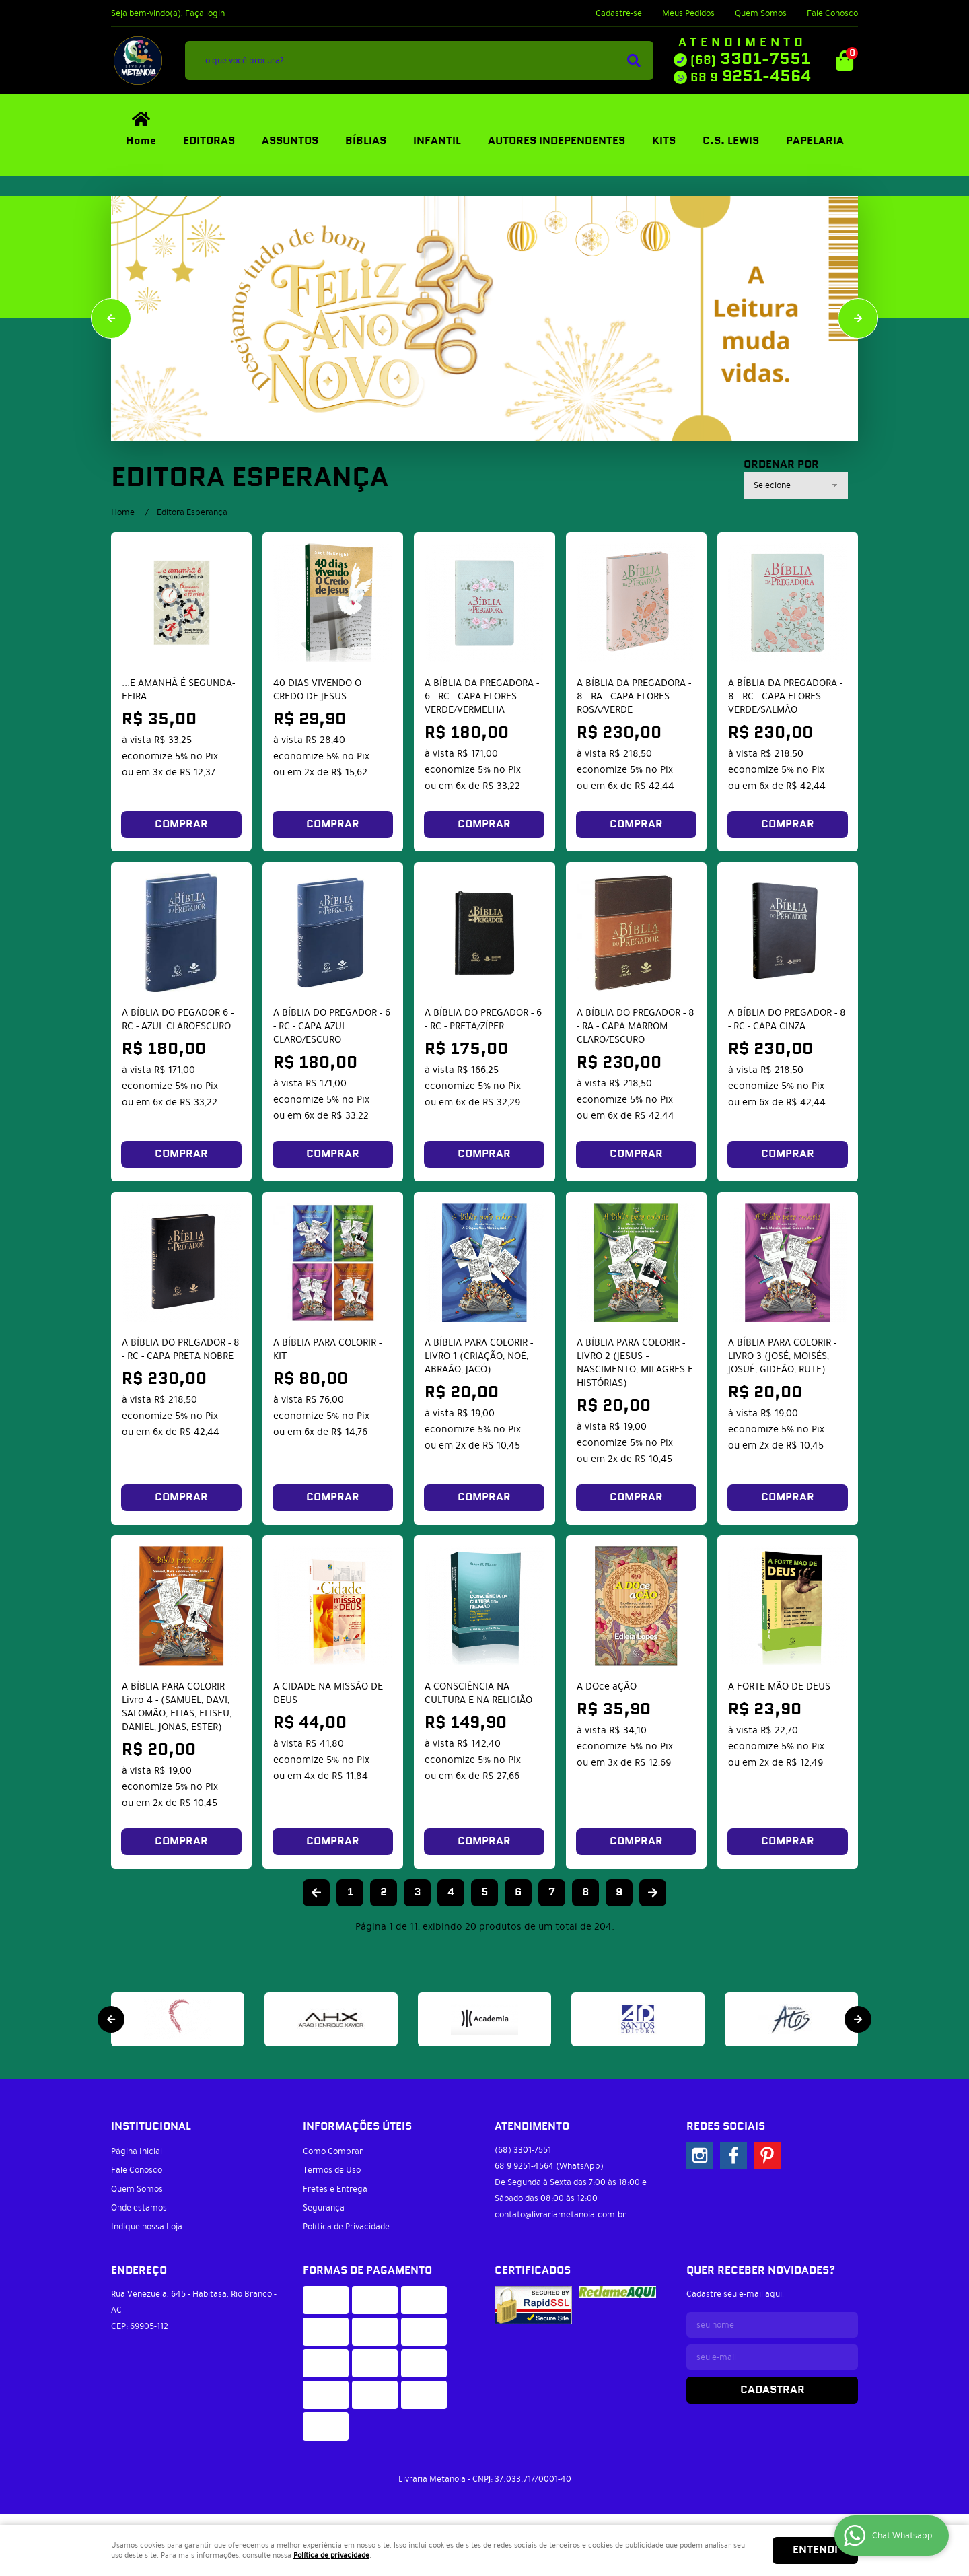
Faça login (205, 13)
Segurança (324, 2208)
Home (141, 141)
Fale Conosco (832, 13)
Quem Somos (761, 13)
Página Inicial (136, 2151)
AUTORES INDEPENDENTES (556, 141)
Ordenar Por (781, 465)
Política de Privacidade (346, 2226)
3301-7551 (750, 59)
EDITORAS (209, 141)
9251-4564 (750, 77)
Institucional (151, 2127)
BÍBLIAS (365, 141)
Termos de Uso (332, 2170)
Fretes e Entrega (335, 2189)
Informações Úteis (357, 2127)
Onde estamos (139, 2208)
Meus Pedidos (688, 13)
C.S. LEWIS (731, 141)
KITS (664, 141)
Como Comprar (333, 2151)
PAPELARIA (815, 141)
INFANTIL (437, 141)
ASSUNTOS (290, 141)
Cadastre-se (619, 13)
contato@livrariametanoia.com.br (560, 2214)
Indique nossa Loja (146, 2226)
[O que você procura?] (633, 60)
